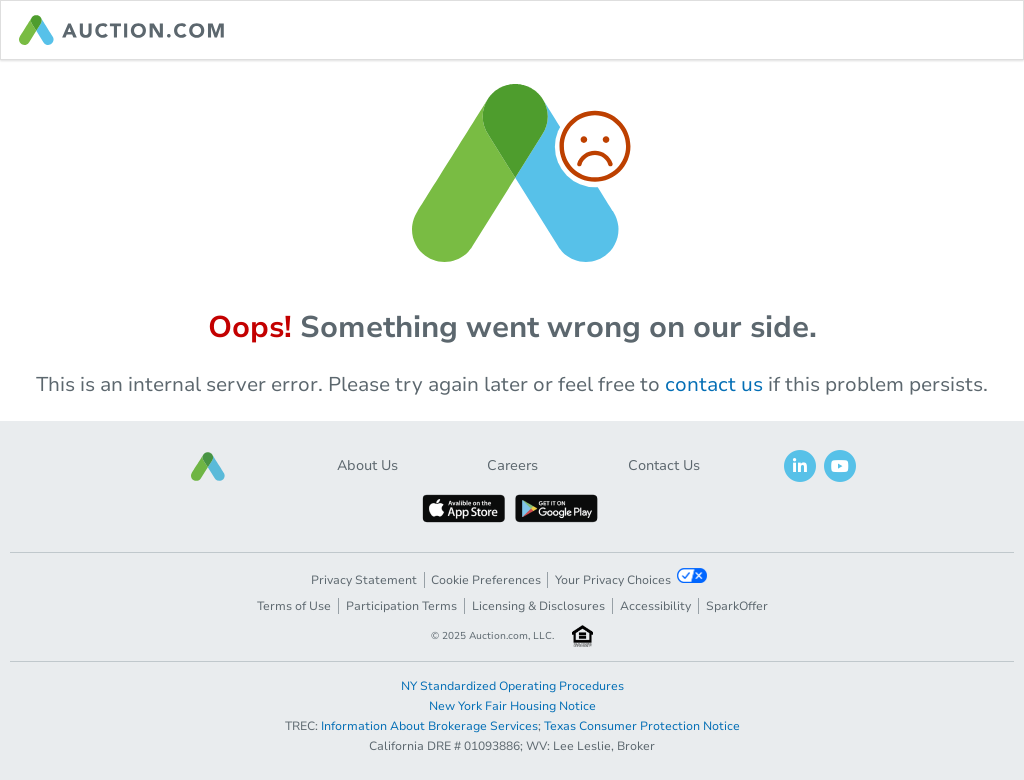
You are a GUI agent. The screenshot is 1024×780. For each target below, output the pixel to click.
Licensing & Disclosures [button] (538, 606)
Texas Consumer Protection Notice (642, 726)
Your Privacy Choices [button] (631, 578)
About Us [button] (367, 465)
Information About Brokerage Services (429, 726)
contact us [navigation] (714, 384)
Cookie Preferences (486, 580)
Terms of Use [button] (294, 606)
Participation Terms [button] (401, 606)
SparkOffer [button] (737, 606)
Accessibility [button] (655, 606)
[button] (208, 466)
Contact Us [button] (664, 465)
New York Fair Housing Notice (512, 706)
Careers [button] (512, 465)
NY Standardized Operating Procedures (512, 686)
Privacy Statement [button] (364, 580)
